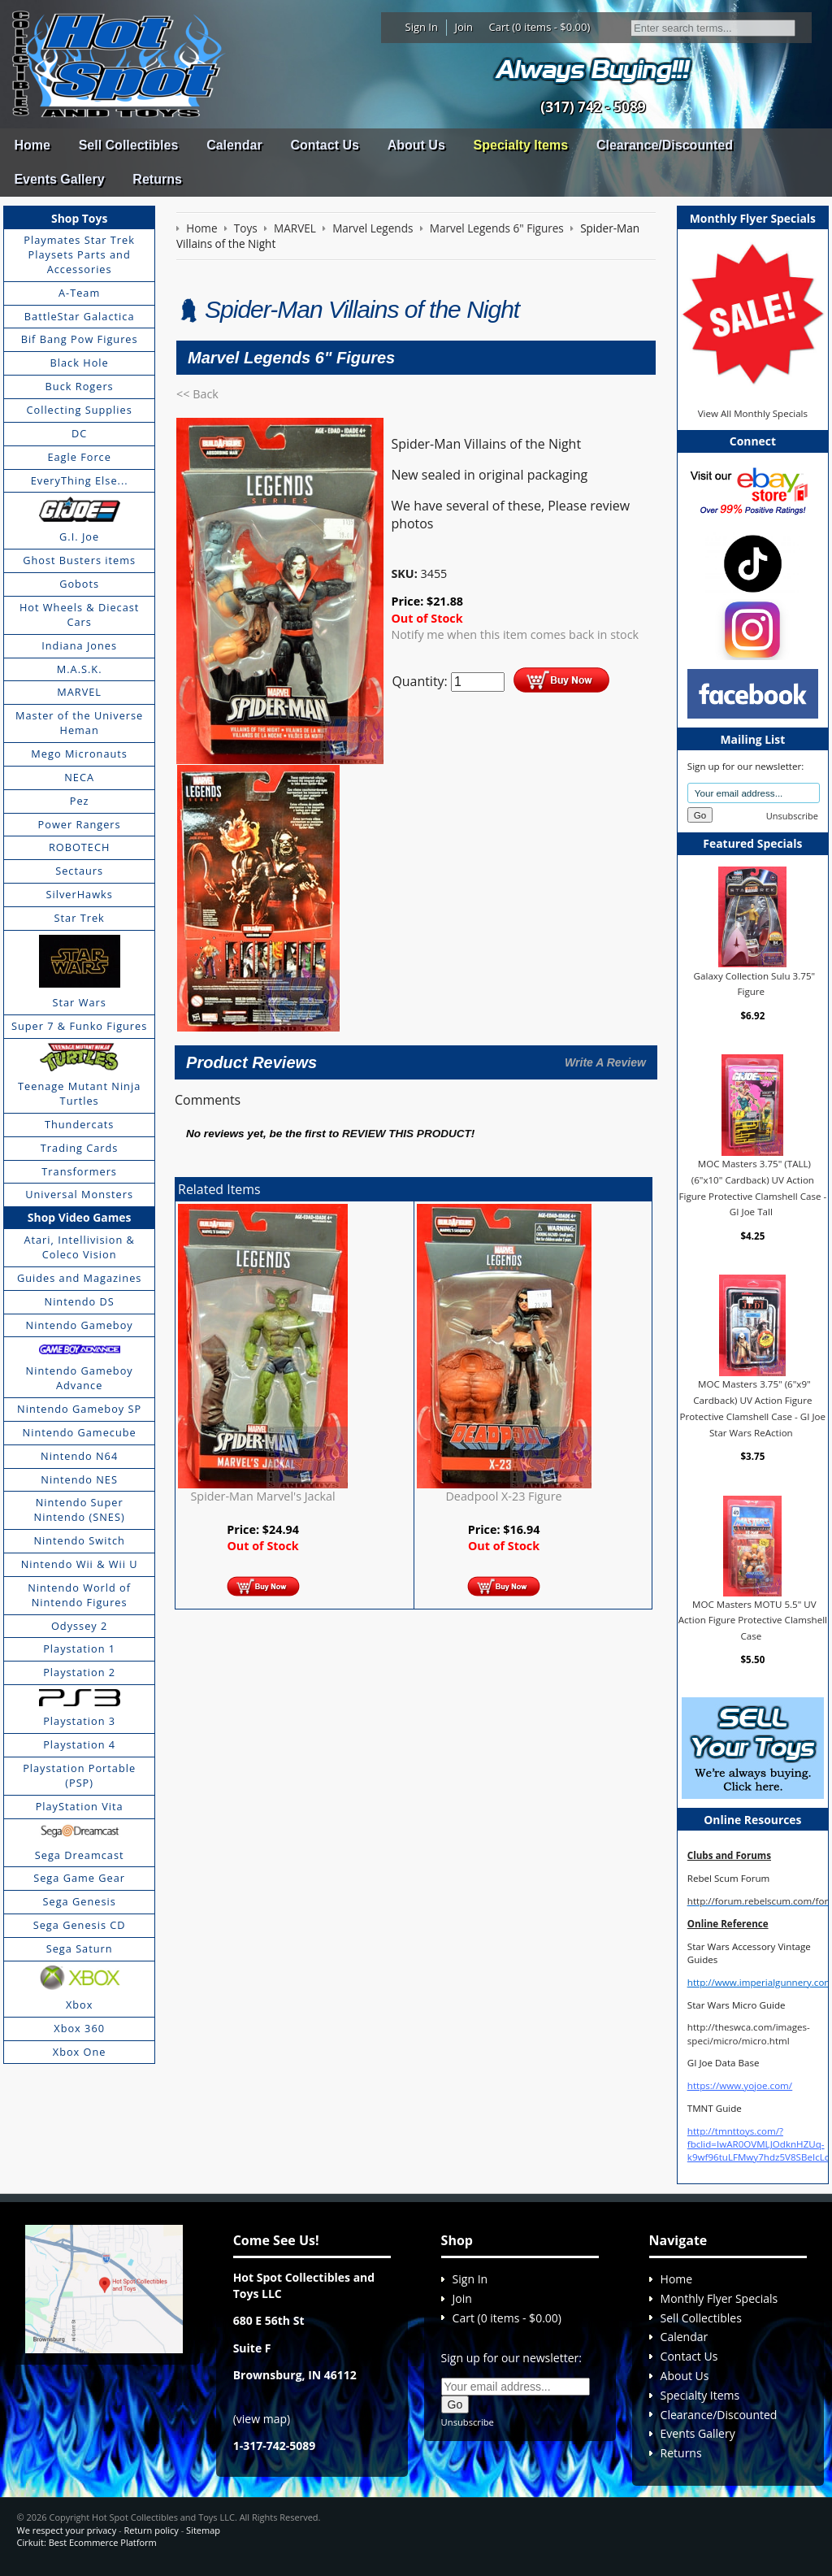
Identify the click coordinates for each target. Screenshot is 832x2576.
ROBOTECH (79, 847)
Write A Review (605, 1062)
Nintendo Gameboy (79, 1325)
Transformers (79, 1171)
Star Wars (79, 1002)
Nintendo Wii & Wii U (79, 1564)
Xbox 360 (79, 2028)
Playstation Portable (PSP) (79, 1775)
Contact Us (324, 145)
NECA (79, 777)
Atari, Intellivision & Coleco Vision (79, 1247)
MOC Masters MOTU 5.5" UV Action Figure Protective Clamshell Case (752, 1620)
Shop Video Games (80, 1217)
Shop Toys (79, 218)
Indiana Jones (79, 645)
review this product (406, 1133)
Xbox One (79, 2051)
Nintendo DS (80, 1301)
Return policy (151, 2530)
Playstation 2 (79, 1672)
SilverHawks (79, 894)
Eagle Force (79, 457)
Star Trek (79, 917)
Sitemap (203, 2530)
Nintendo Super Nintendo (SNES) (79, 1509)
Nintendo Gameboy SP (79, 1408)
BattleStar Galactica (79, 316)
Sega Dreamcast (79, 1855)
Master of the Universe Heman (79, 722)
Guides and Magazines (79, 1278)
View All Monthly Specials (753, 413)
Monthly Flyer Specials (719, 2298)
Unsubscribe (792, 816)
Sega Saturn (79, 1948)
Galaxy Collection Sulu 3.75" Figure (755, 983)
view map (261, 2418)
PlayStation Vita (80, 1806)
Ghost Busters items (79, 560)
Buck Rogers (80, 386)
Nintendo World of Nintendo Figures (79, 1594)
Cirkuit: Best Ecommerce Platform (86, 2542)
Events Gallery (59, 179)
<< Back (197, 394)
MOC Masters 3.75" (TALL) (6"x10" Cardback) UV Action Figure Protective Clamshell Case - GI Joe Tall (752, 1188)
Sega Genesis (79, 1901)
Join (463, 27)
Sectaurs (79, 870)
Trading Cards (80, 1147)
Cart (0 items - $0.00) (540, 27)
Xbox (79, 2004)
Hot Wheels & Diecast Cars (80, 614)
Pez (79, 800)
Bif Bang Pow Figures (79, 339)
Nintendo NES (79, 1479)
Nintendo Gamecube (79, 1432)
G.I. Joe (79, 536)
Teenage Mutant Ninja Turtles (79, 1093)
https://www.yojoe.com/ (739, 2085)
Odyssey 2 (79, 1625)
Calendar (234, 145)
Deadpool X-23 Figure (503, 1496)
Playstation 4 (79, 1744)
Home (32, 145)
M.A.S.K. (79, 669)
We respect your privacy (66, 2530)
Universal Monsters (79, 1194)
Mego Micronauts (79, 753)
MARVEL (79, 691)
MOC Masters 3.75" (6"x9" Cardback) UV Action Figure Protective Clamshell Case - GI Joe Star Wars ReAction (753, 1408)
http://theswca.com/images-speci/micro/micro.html (748, 2033)
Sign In (421, 27)
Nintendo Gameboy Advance (79, 1377)
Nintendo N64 (79, 1456)
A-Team (79, 292)
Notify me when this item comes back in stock (515, 634)
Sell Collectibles (129, 145)
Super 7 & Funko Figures (79, 1026)
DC (79, 433)
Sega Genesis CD (79, 1925)
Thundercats (79, 1124)
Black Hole (79, 362)
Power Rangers (79, 824)
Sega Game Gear (79, 1877)
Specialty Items (521, 145)
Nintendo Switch (79, 1540)
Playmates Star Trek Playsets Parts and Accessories (79, 254)
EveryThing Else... (79, 480)
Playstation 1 (79, 1648)
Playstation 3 (79, 1721)
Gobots (79, 583)
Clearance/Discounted (664, 145)
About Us (416, 145)
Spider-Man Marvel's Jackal (263, 1496)
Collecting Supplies (79, 409)
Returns (156, 179)
